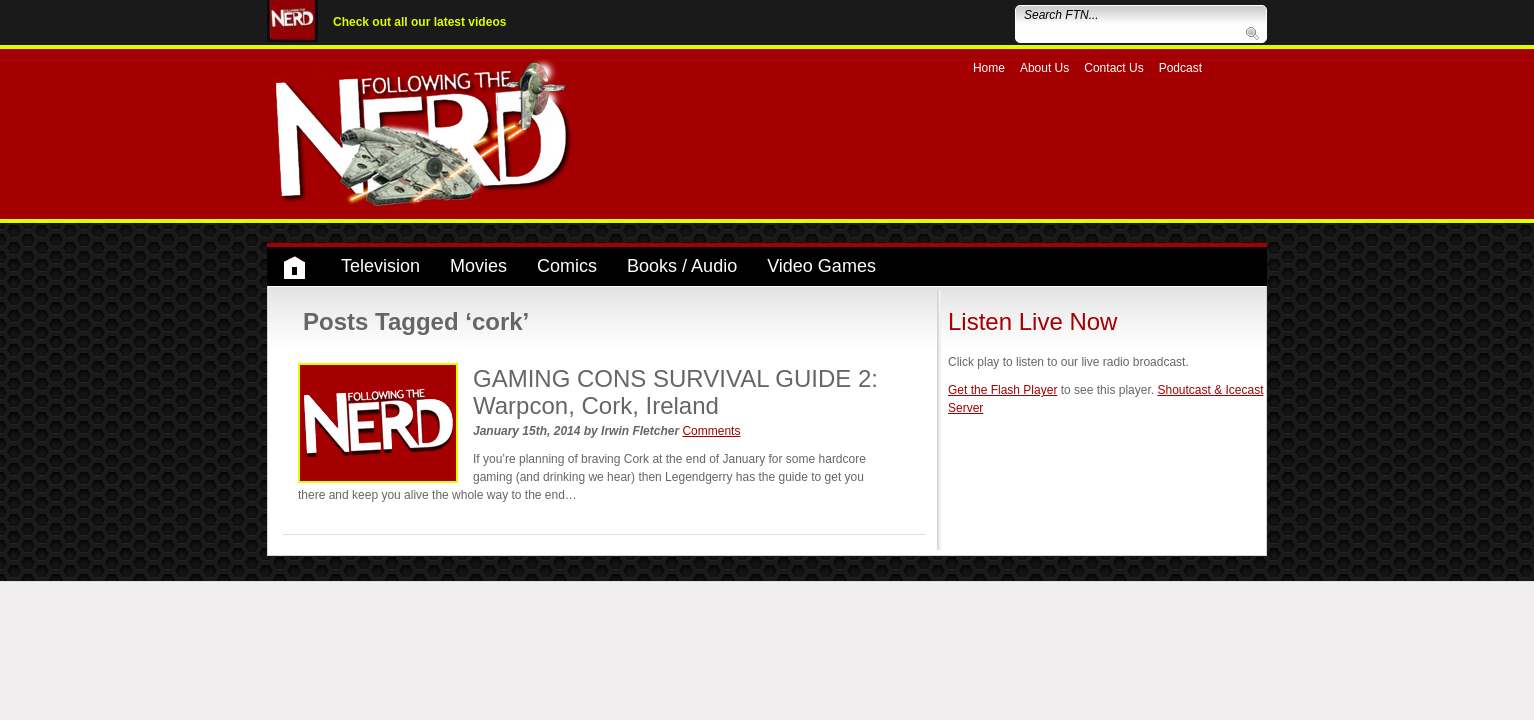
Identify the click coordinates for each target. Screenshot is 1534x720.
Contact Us (1113, 68)
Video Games (821, 266)
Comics (567, 266)
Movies (478, 266)
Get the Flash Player (1002, 390)
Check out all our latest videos (419, 22)
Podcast (1180, 68)
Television (380, 266)
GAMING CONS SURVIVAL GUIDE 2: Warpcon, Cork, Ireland (675, 391)
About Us (1044, 68)
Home (989, 68)
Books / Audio (682, 266)
